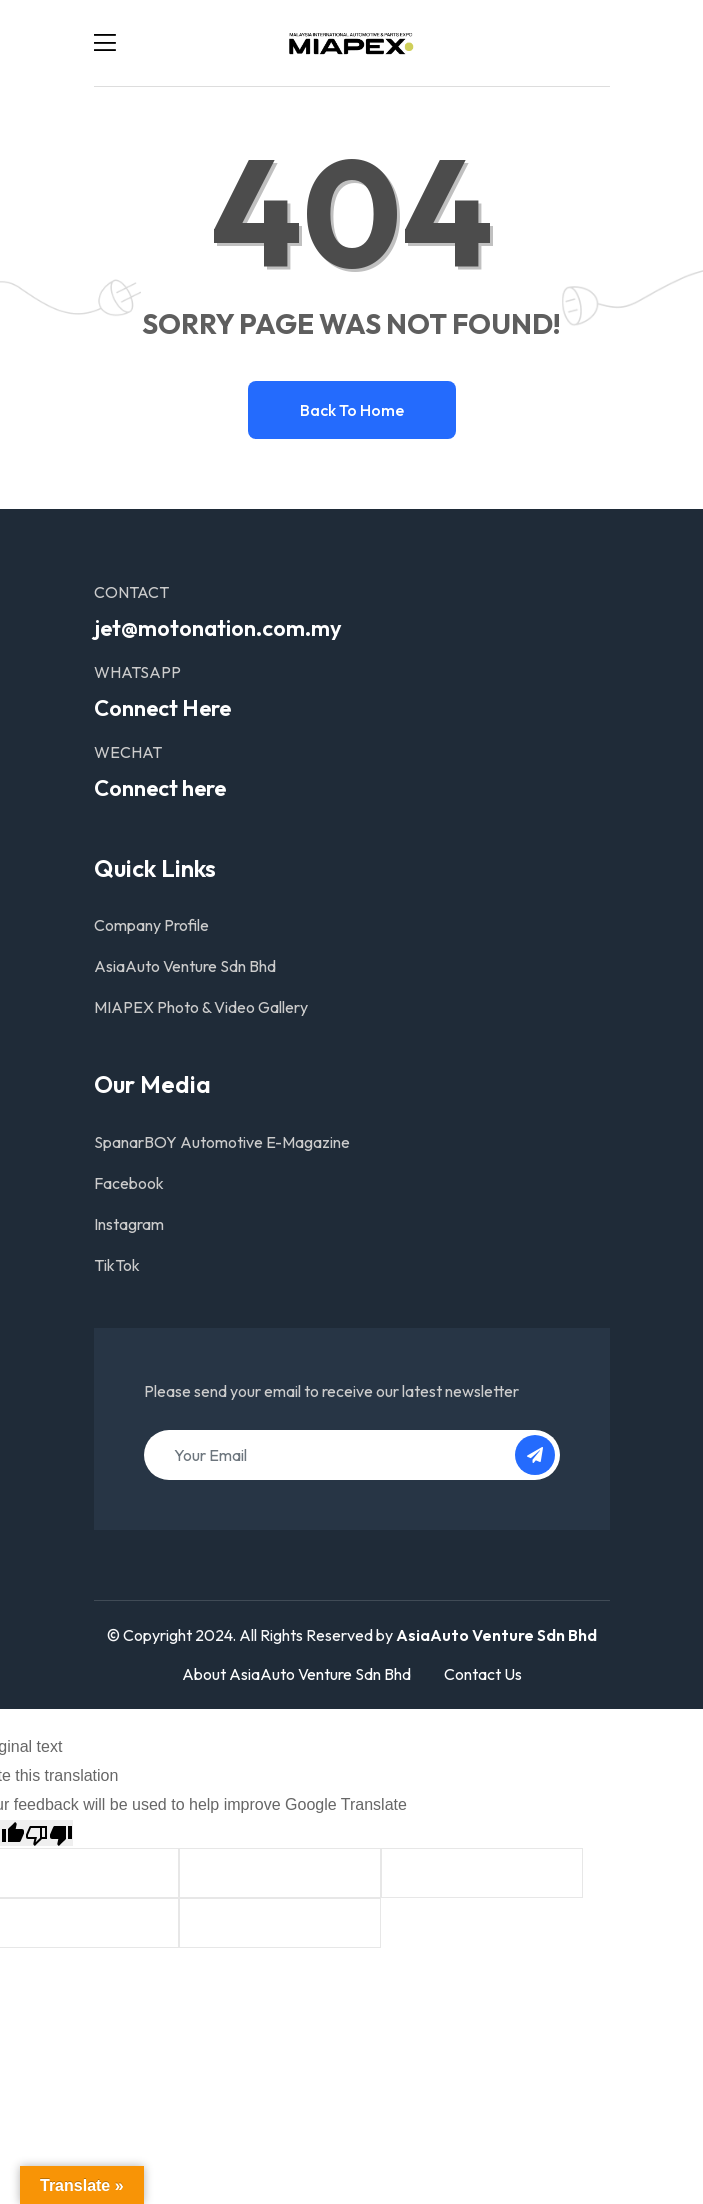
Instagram (129, 1224)
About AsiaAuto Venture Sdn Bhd (296, 1674)
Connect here (160, 788)
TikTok (117, 1265)
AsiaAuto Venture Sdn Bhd (185, 966)
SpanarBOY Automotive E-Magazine (222, 1142)
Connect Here (162, 708)
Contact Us (483, 1674)
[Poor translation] (49, 1833)
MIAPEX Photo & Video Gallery (201, 1007)
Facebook (129, 1183)
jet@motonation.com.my (218, 628)
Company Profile (151, 925)
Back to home (352, 410)
